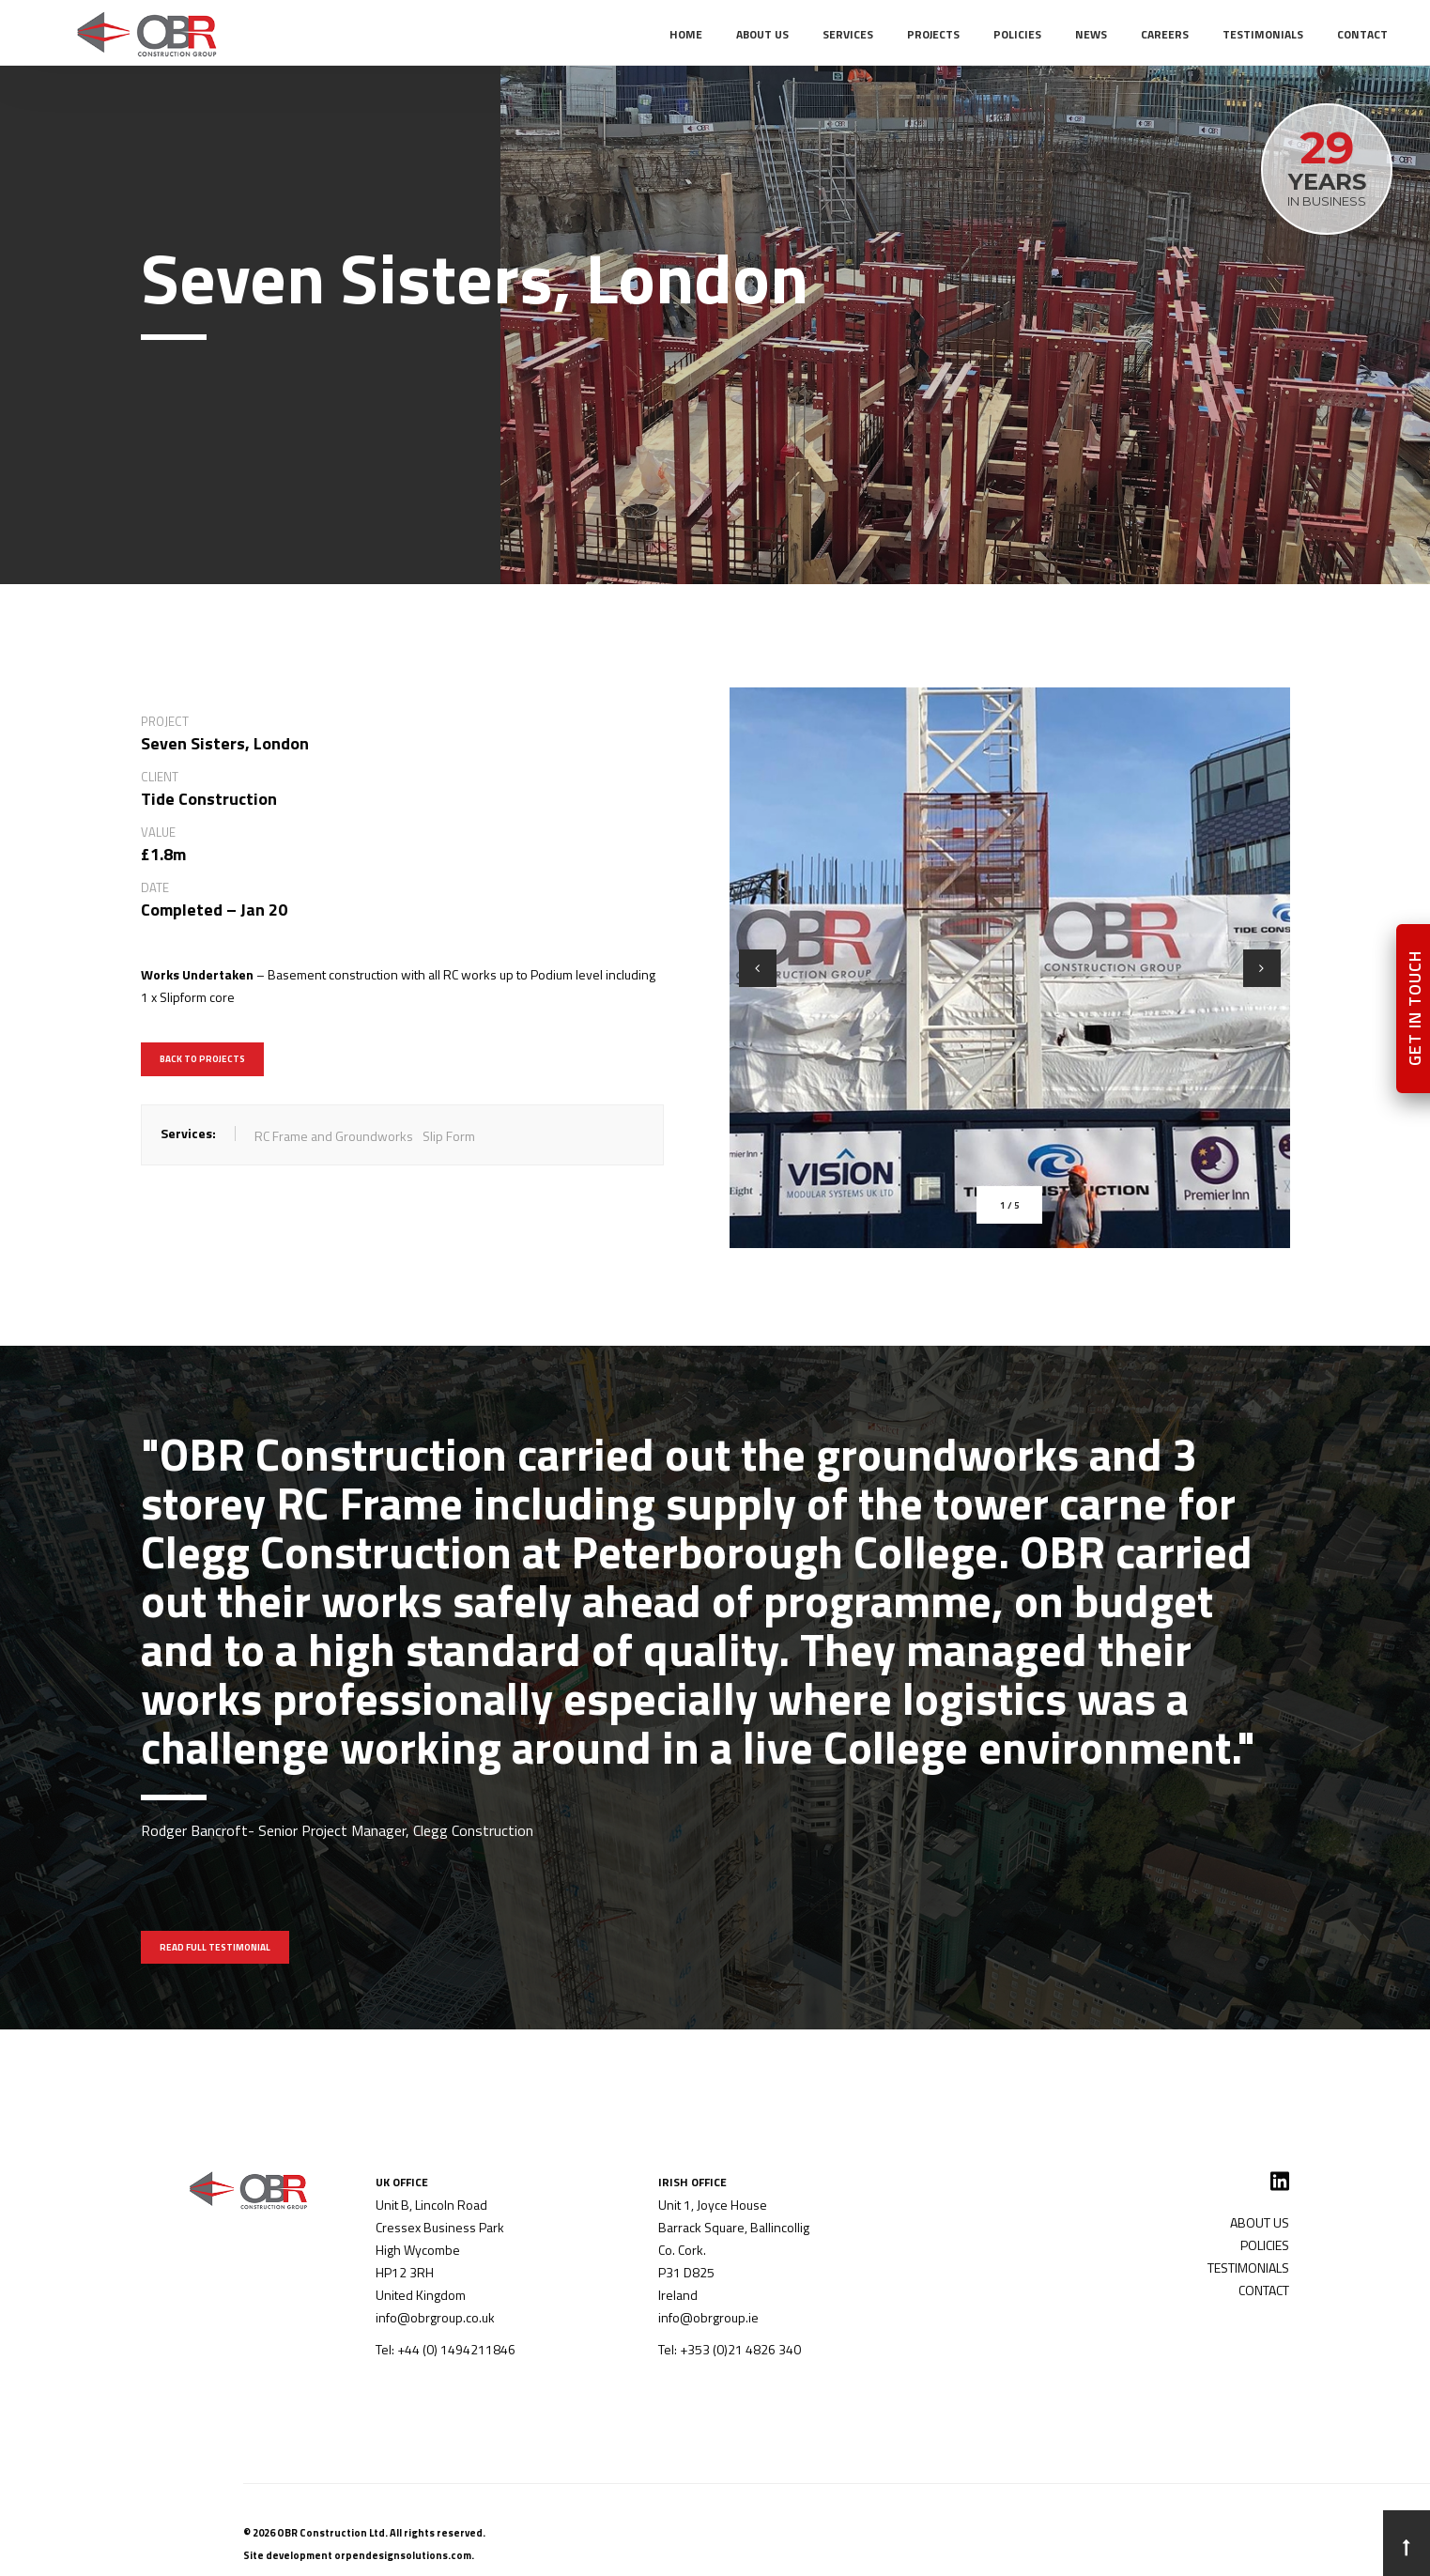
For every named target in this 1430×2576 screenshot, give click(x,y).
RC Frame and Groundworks (333, 1136)
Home (685, 34)
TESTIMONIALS (1262, 34)
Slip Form (449, 1136)
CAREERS (1165, 34)
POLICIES (1017, 34)
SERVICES (848, 34)
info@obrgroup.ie (708, 2317)
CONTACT (1362, 34)
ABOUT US (762, 34)
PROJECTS (933, 34)
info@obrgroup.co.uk (435, 2317)
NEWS (1091, 34)
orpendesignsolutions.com (402, 2555)
